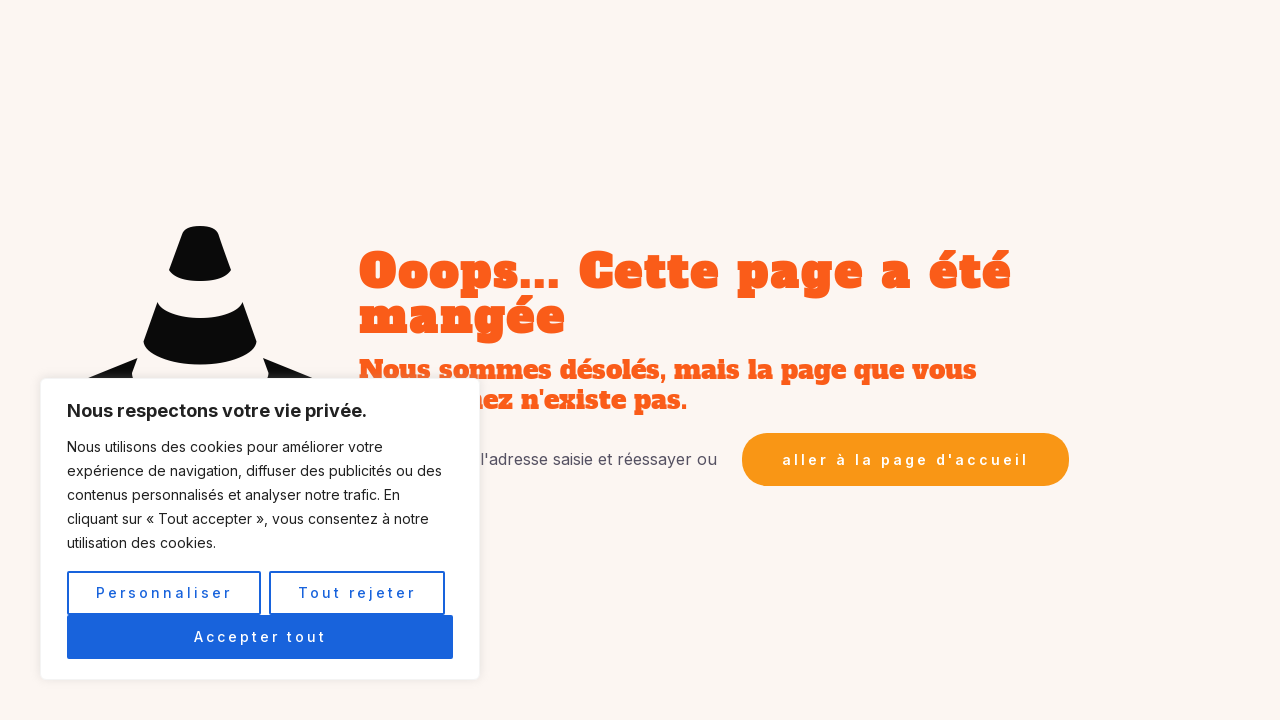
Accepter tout (260, 636)
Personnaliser (164, 592)
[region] (260, 529)
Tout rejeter (357, 592)
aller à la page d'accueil (905, 459)
